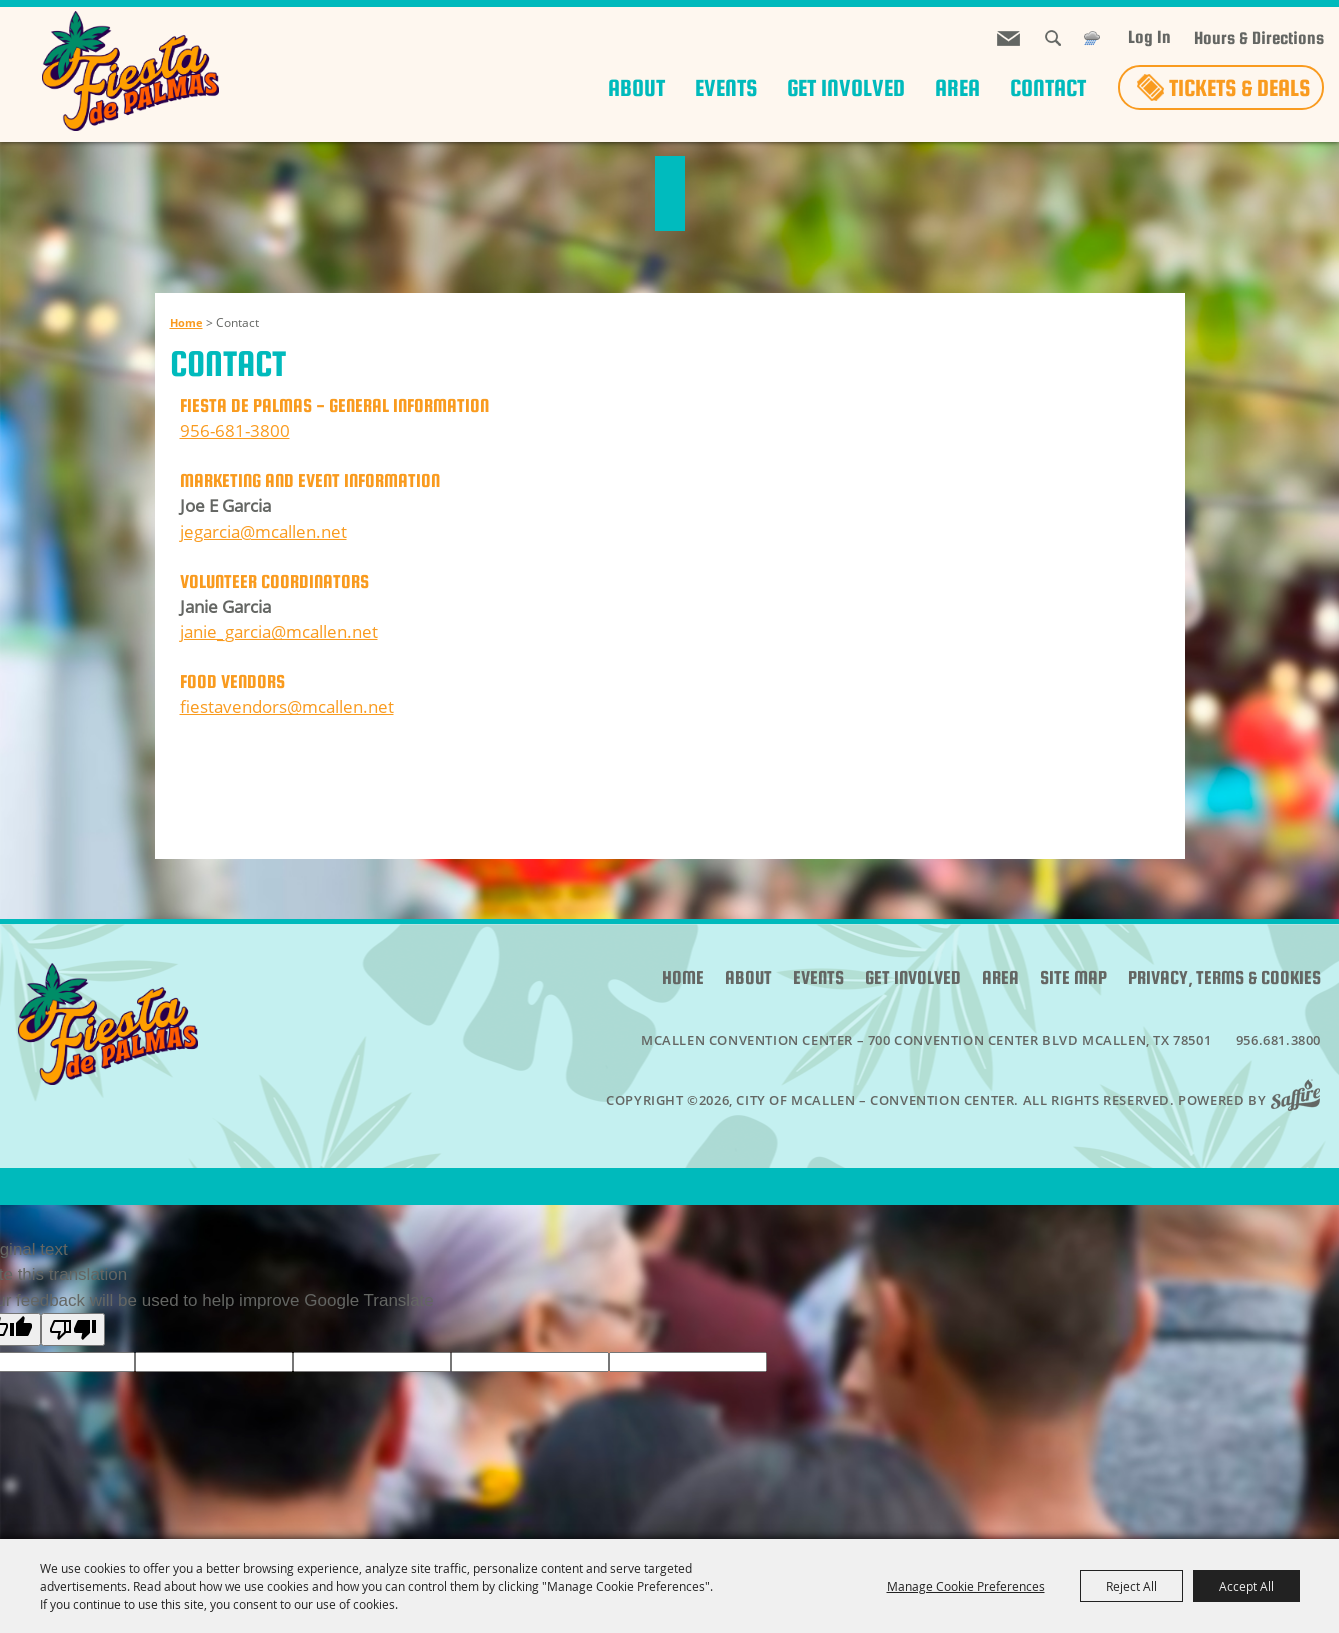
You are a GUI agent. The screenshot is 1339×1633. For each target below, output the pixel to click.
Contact (1048, 87)
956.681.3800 (1278, 1040)
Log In (1149, 37)
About (636, 87)
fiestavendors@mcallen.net (287, 706)
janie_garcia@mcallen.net (279, 631)
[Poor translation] (73, 1329)
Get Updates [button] (1008, 38)
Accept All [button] (1246, 1586)
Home (186, 322)
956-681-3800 (235, 430)
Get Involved (846, 87)
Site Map (1073, 977)
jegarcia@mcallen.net (263, 531)
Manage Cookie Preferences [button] (966, 1586)
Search (1053, 38)
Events (726, 87)
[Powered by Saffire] (1301, 1100)
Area (957, 87)
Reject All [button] (1131, 1586)
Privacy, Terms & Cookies (1224, 977)
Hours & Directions (1259, 38)
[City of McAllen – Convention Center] (130, 71)
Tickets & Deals (1239, 87)
